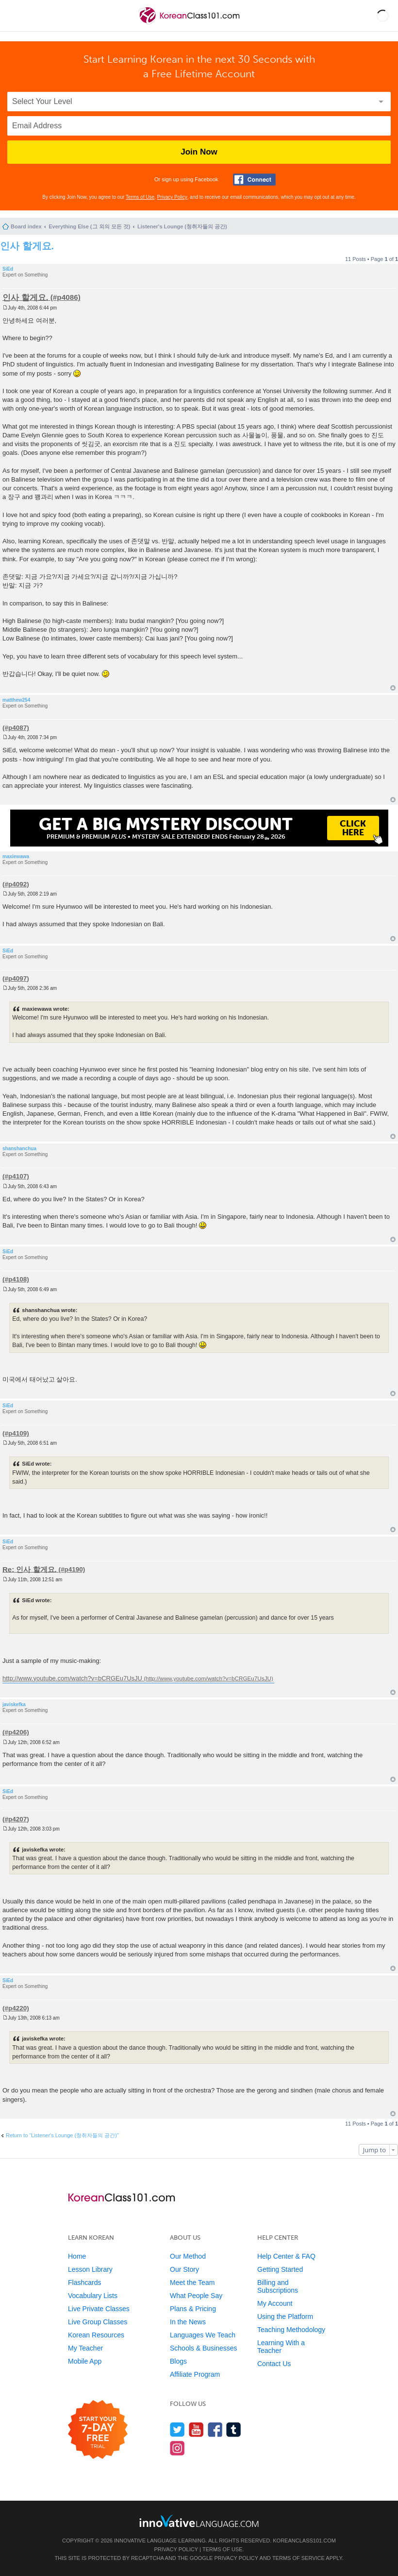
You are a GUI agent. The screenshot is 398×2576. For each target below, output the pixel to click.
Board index (26, 226)
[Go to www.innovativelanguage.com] (199, 2520)
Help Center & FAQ (286, 2256)
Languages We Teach (202, 2335)
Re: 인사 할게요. (29, 1569)
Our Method (188, 2256)
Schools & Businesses (203, 2348)
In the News (188, 2322)
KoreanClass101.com (304, 2540)
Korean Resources (96, 2335)
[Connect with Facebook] (254, 180)
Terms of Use (140, 197)
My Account (274, 2303)
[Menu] (15, 15)
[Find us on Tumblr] (233, 2429)
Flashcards (84, 2282)
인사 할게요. (27, 246)
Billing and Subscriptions (277, 2286)
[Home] (190, 23)
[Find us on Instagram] (177, 2447)
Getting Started (280, 2269)
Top (393, 688)
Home (77, 2256)
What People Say (196, 2295)
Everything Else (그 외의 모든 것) (89, 226)
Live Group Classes (97, 2322)
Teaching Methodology (291, 2330)
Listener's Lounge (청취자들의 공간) (182, 226)
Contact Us (274, 2364)
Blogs (178, 2361)
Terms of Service (298, 2558)
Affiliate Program (195, 2374)
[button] (383, 15)
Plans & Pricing (193, 2309)
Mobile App (84, 2361)
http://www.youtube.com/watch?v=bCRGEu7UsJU (72, 1678)
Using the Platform (285, 2316)
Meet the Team (192, 2282)
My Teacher (85, 2348)
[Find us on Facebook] (215, 2429)
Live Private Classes (99, 2309)
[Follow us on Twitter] (177, 2429)
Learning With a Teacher (281, 2346)
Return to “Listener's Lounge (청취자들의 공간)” (62, 2135)
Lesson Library (90, 2269)
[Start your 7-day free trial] (98, 2430)
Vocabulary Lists (92, 2295)
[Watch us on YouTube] (196, 2429)
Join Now (199, 151)
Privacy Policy (172, 197)
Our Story (184, 2269)
